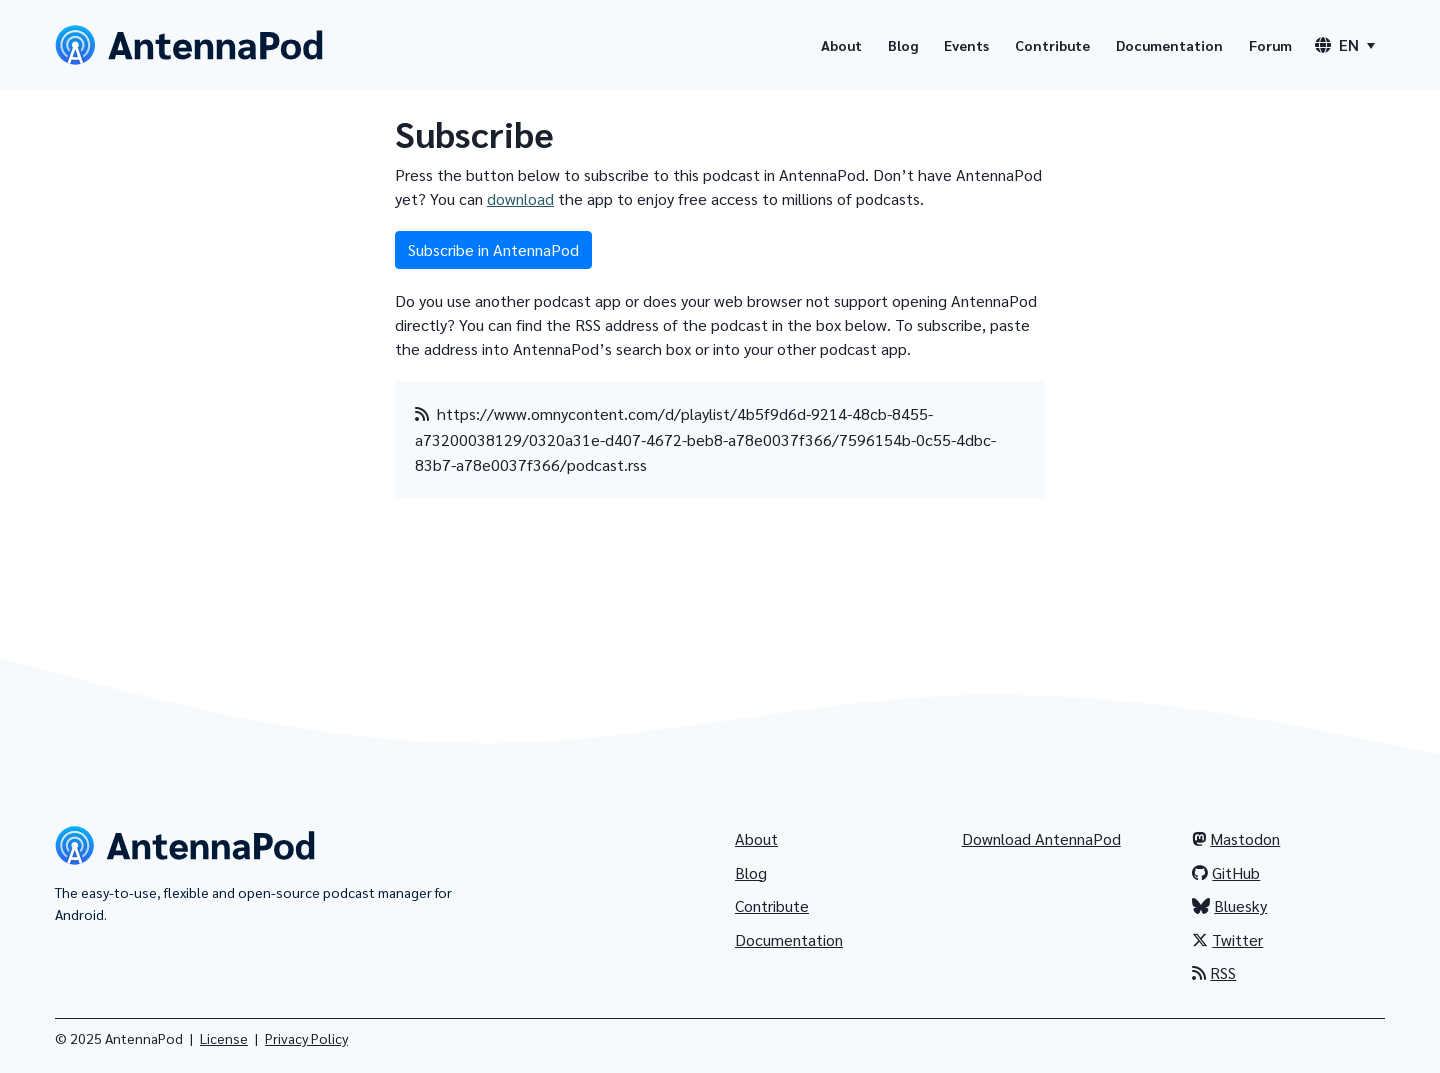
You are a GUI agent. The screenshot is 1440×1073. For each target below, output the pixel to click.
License (224, 1038)
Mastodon (1236, 838)
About (841, 45)
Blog (903, 45)
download (520, 198)
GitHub (1226, 872)
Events (966, 45)
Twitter (1227, 939)
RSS (1214, 972)
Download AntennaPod (1041, 838)
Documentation (1169, 45)
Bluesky (1229, 905)
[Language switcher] (1345, 45)
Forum (1270, 45)
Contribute (1052, 45)
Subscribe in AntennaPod (493, 249)
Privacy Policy (306, 1038)
